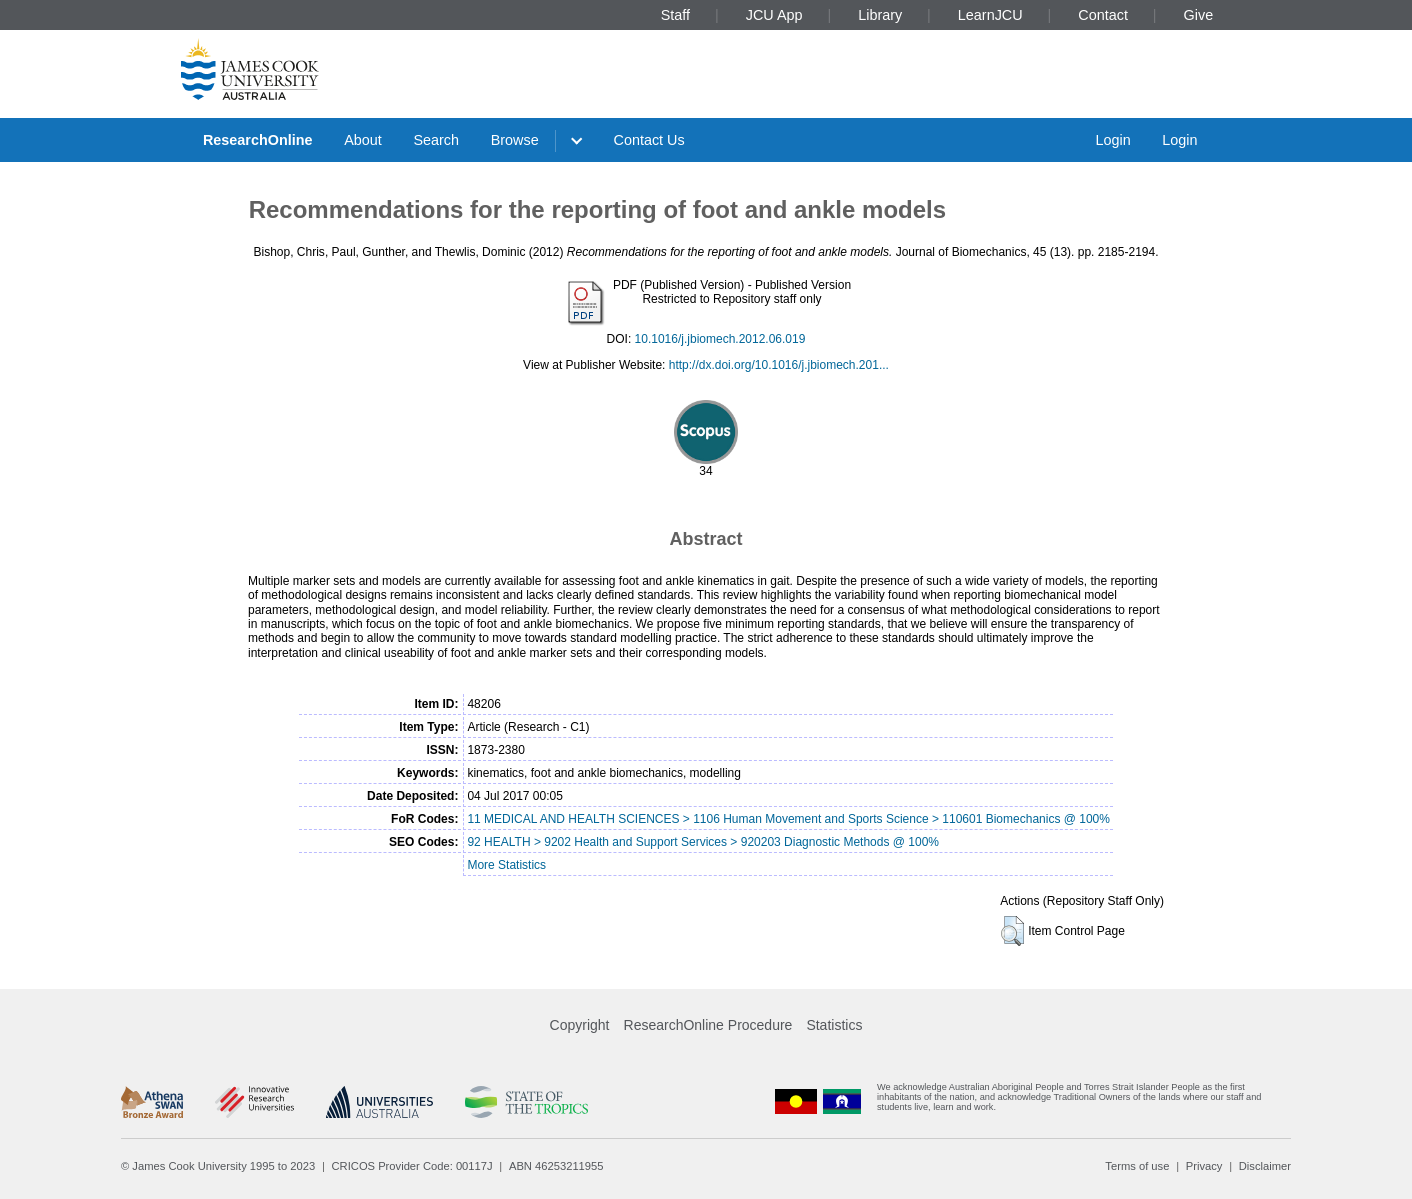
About (363, 140)
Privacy (1204, 1166)
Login (1112, 140)
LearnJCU (990, 15)
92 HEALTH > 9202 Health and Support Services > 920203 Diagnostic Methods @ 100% (703, 842)
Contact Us (649, 140)
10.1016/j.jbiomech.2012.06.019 (720, 339)
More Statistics (506, 865)
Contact (1103, 15)
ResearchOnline (258, 140)
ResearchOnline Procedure (708, 1025)
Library (880, 15)
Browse (515, 140)
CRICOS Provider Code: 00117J (412, 1166)
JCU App (774, 15)
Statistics (834, 1025)
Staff (675, 15)
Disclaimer (1265, 1166)
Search (436, 140)
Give (1199, 15)
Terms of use (1137, 1166)
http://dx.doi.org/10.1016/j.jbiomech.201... (779, 365)
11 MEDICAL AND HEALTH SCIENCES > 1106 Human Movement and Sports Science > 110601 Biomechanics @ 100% (788, 819)
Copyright (580, 1025)
